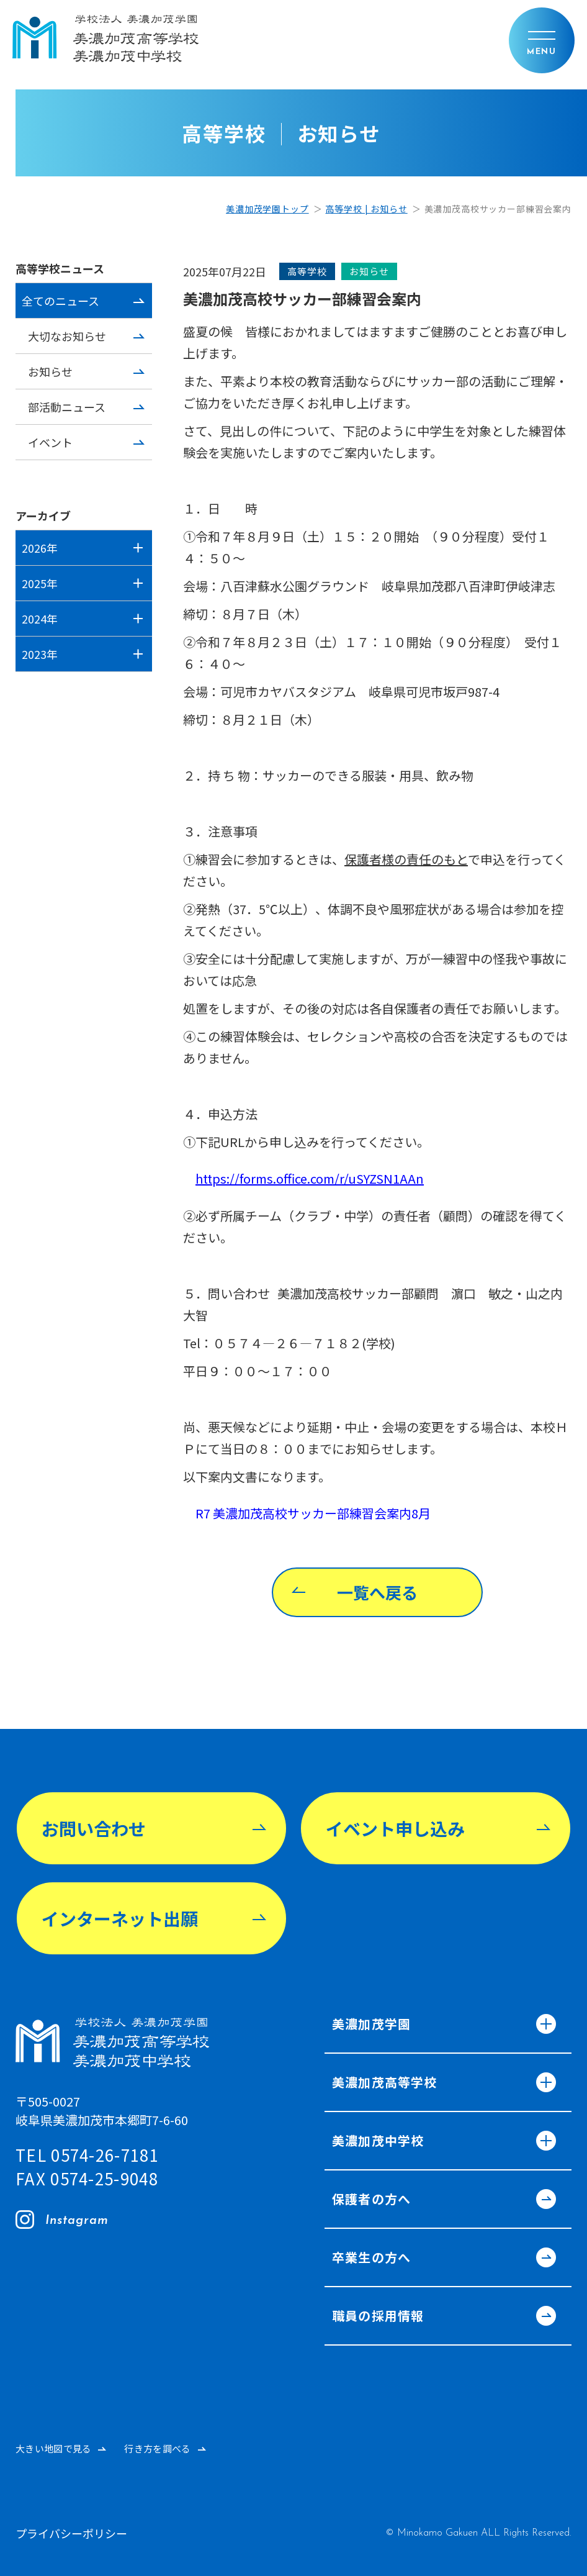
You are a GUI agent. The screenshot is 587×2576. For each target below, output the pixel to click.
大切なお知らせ (67, 336)
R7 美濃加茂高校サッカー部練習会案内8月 (313, 1513)
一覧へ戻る (377, 1592)
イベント (50, 442)
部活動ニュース (66, 407)
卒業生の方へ (441, 2258)
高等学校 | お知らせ (366, 208)
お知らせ (50, 371)
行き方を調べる (157, 2448)
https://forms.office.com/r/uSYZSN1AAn (309, 1178)
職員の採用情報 (441, 2317)
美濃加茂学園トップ (267, 208)
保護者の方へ (441, 2200)
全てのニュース (60, 301)
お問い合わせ (94, 1828)
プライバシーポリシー (71, 2533)
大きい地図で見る (53, 2448)
